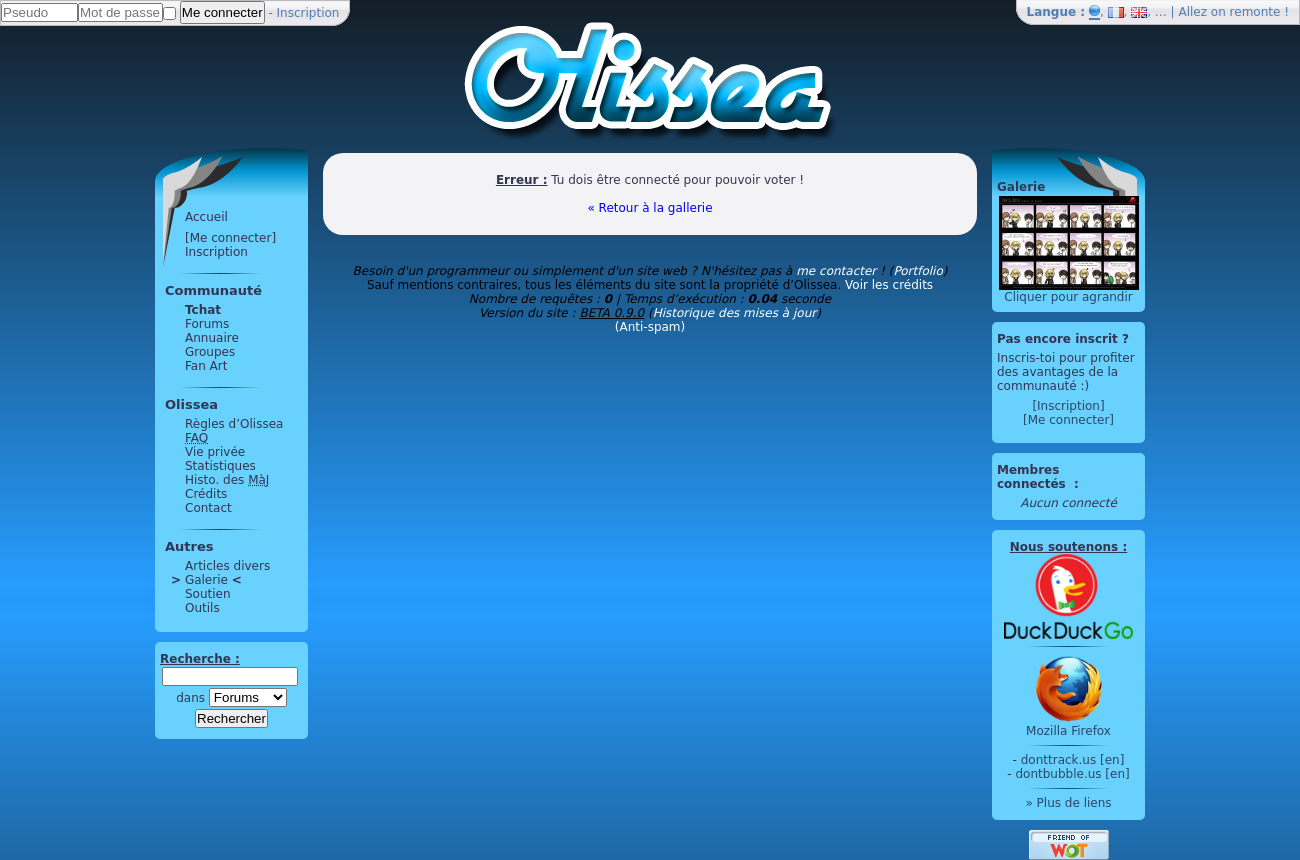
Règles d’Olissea (234, 424)
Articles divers (227, 566)
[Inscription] (1068, 406)
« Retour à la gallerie (649, 208)
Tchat (203, 310)
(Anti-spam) (650, 327)
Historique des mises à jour (735, 313)
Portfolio (917, 271)
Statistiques (220, 466)
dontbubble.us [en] (1072, 774)
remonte (1255, 12)
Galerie (206, 580)
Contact (208, 508)
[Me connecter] (230, 238)
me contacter (836, 271)
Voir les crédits (889, 285)
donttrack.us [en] (1073, 760)
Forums (207, 324)
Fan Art (206, 366)
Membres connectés (1033, 477)
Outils (202, 608)
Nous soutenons (1064, 547)
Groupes (210, 352)
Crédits (206, 494)
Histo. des (227, 480)
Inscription (308, 13)
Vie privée (215, 452)
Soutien (208, 594)
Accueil (206, 217)
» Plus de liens (1068, 803)
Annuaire (212, 338)
